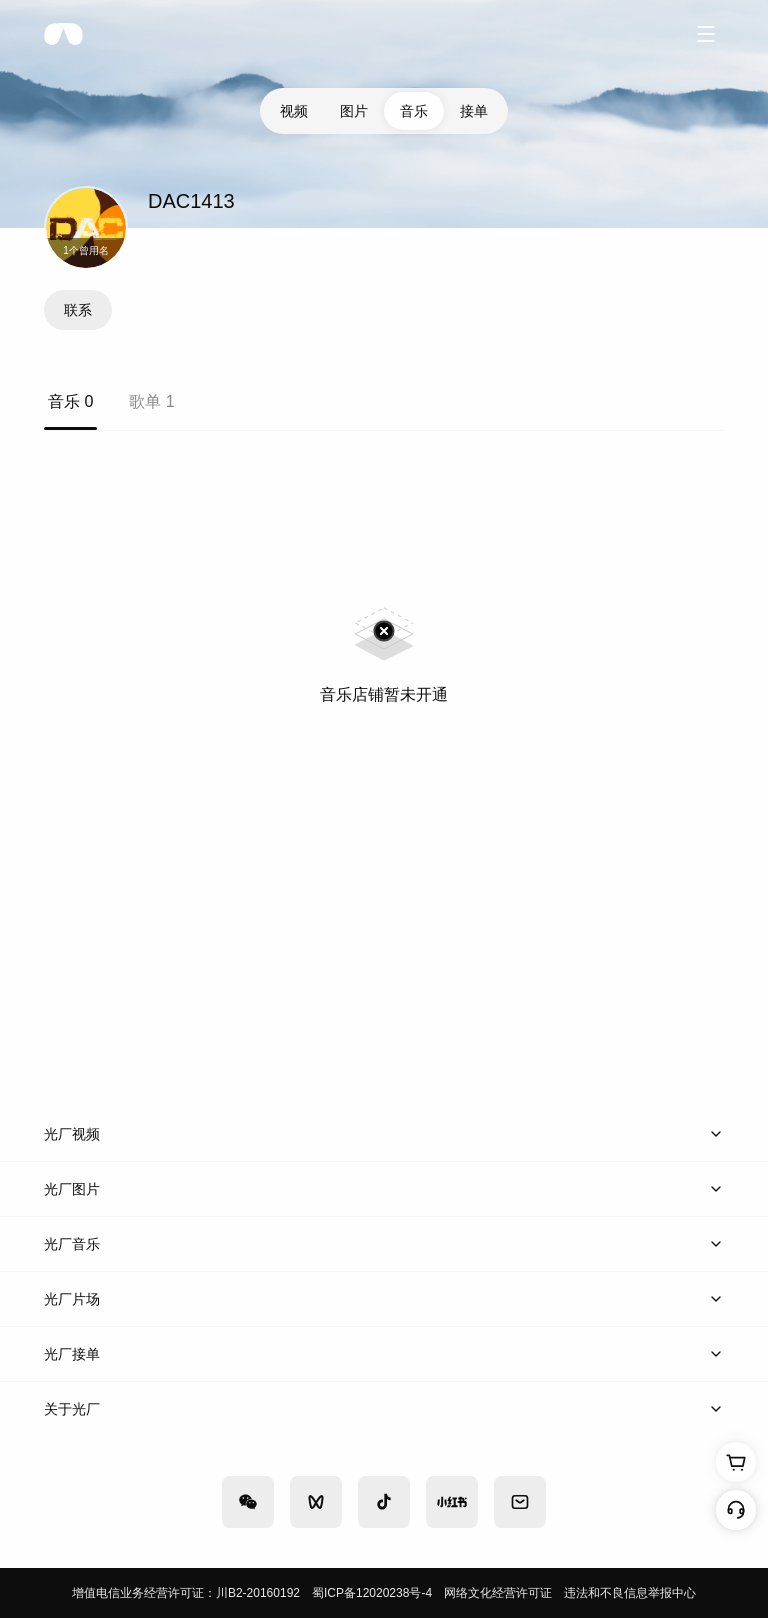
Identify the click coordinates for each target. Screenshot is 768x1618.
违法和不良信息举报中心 (630, 1593)
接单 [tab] (474, 111)
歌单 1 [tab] (151, 401)
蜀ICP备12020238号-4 (372, 1593)
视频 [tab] (294, 111)
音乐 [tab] (414, 111)
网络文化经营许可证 (498, 1593)
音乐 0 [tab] (70, 401)
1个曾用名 (86, 250)
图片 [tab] (354, 111)
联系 (78, 310)
